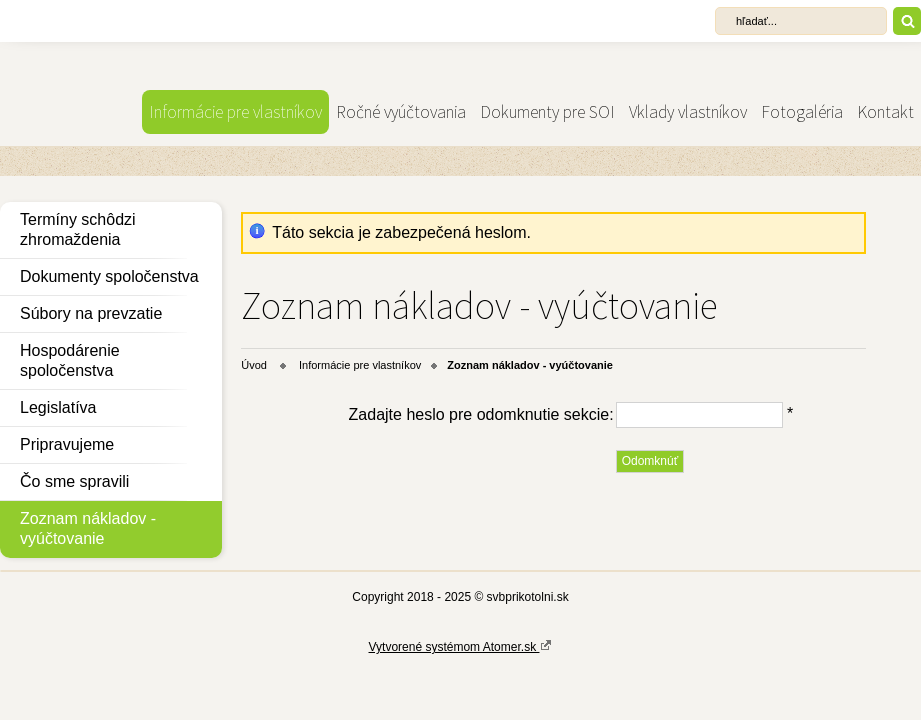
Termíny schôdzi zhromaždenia (78, 229)
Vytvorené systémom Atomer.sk (461, 646)
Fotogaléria (802, 112)
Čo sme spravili (74, 481)
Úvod (254, 365)
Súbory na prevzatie (91, 313)
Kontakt (885, 112)
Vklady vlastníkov (688, 112)
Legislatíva (58, 407)
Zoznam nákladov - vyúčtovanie (88, 528)
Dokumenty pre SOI (547, 112)
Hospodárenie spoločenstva (70, 360)
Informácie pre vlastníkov (235, 112)
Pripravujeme (67, 444)
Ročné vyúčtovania (401, 112)
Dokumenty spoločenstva (109, 276)
